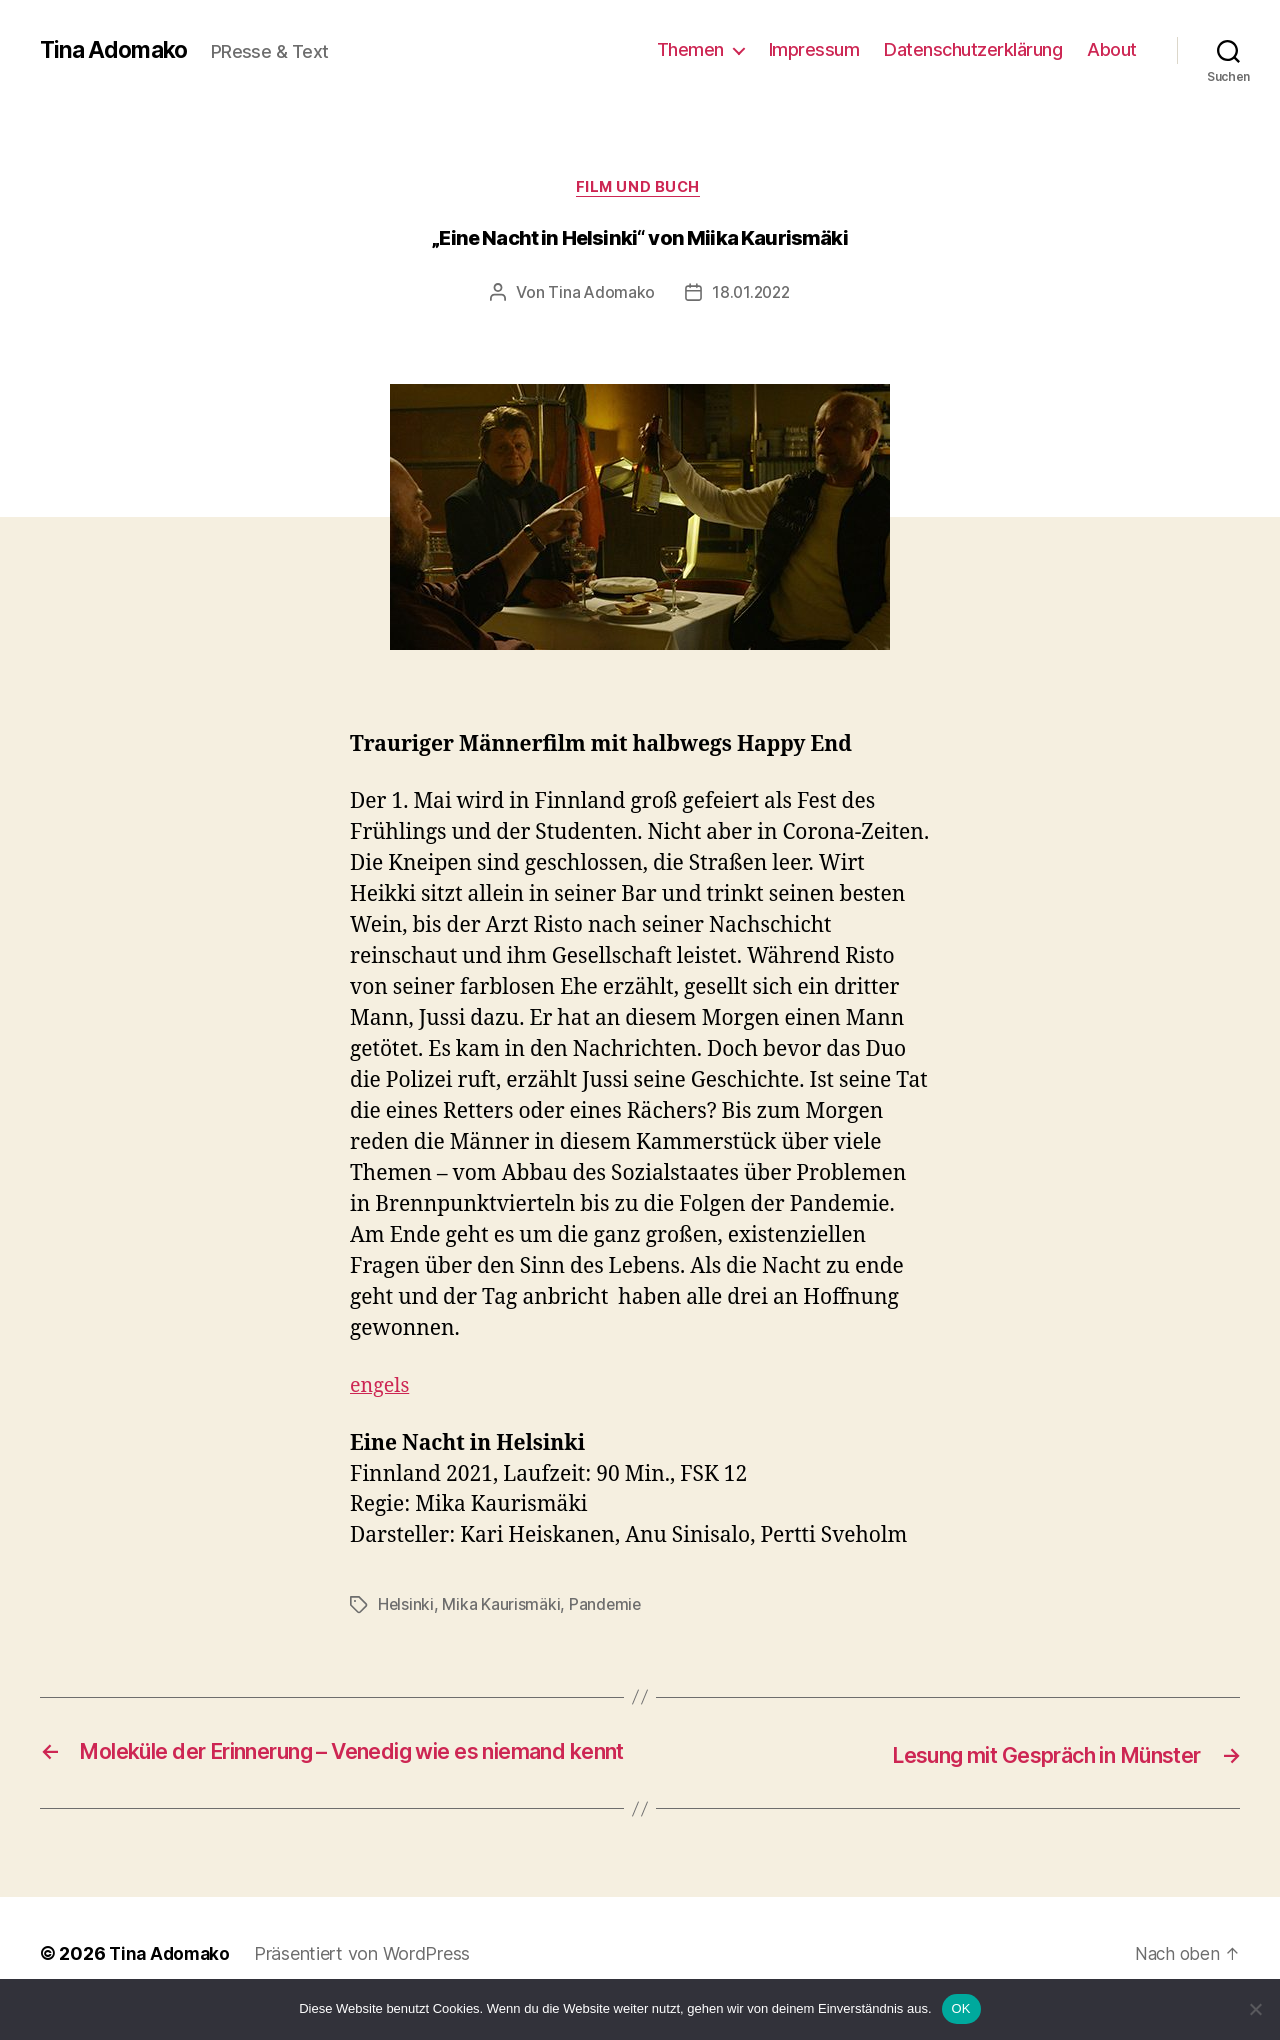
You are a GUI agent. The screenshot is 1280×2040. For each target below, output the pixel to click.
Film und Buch (640, 189)
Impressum (814, 49)
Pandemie (607, 1607)
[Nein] (1255, 2009)
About (1112, 49)
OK (961, 2008)
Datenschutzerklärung (973, 49)
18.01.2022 (751, 295)
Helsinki (406, 1607)
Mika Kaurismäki (502, 1607)
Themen (690, 49)
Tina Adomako (116, 50)
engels (381, 1388)
